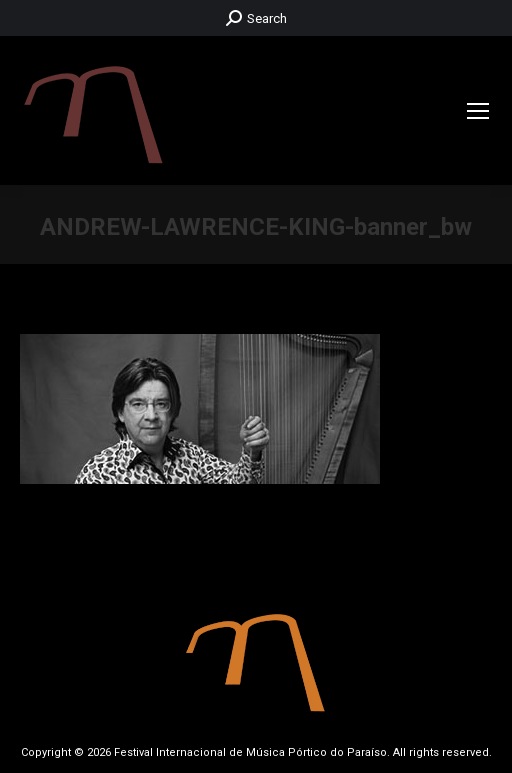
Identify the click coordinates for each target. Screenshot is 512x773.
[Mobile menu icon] (478, 111)
